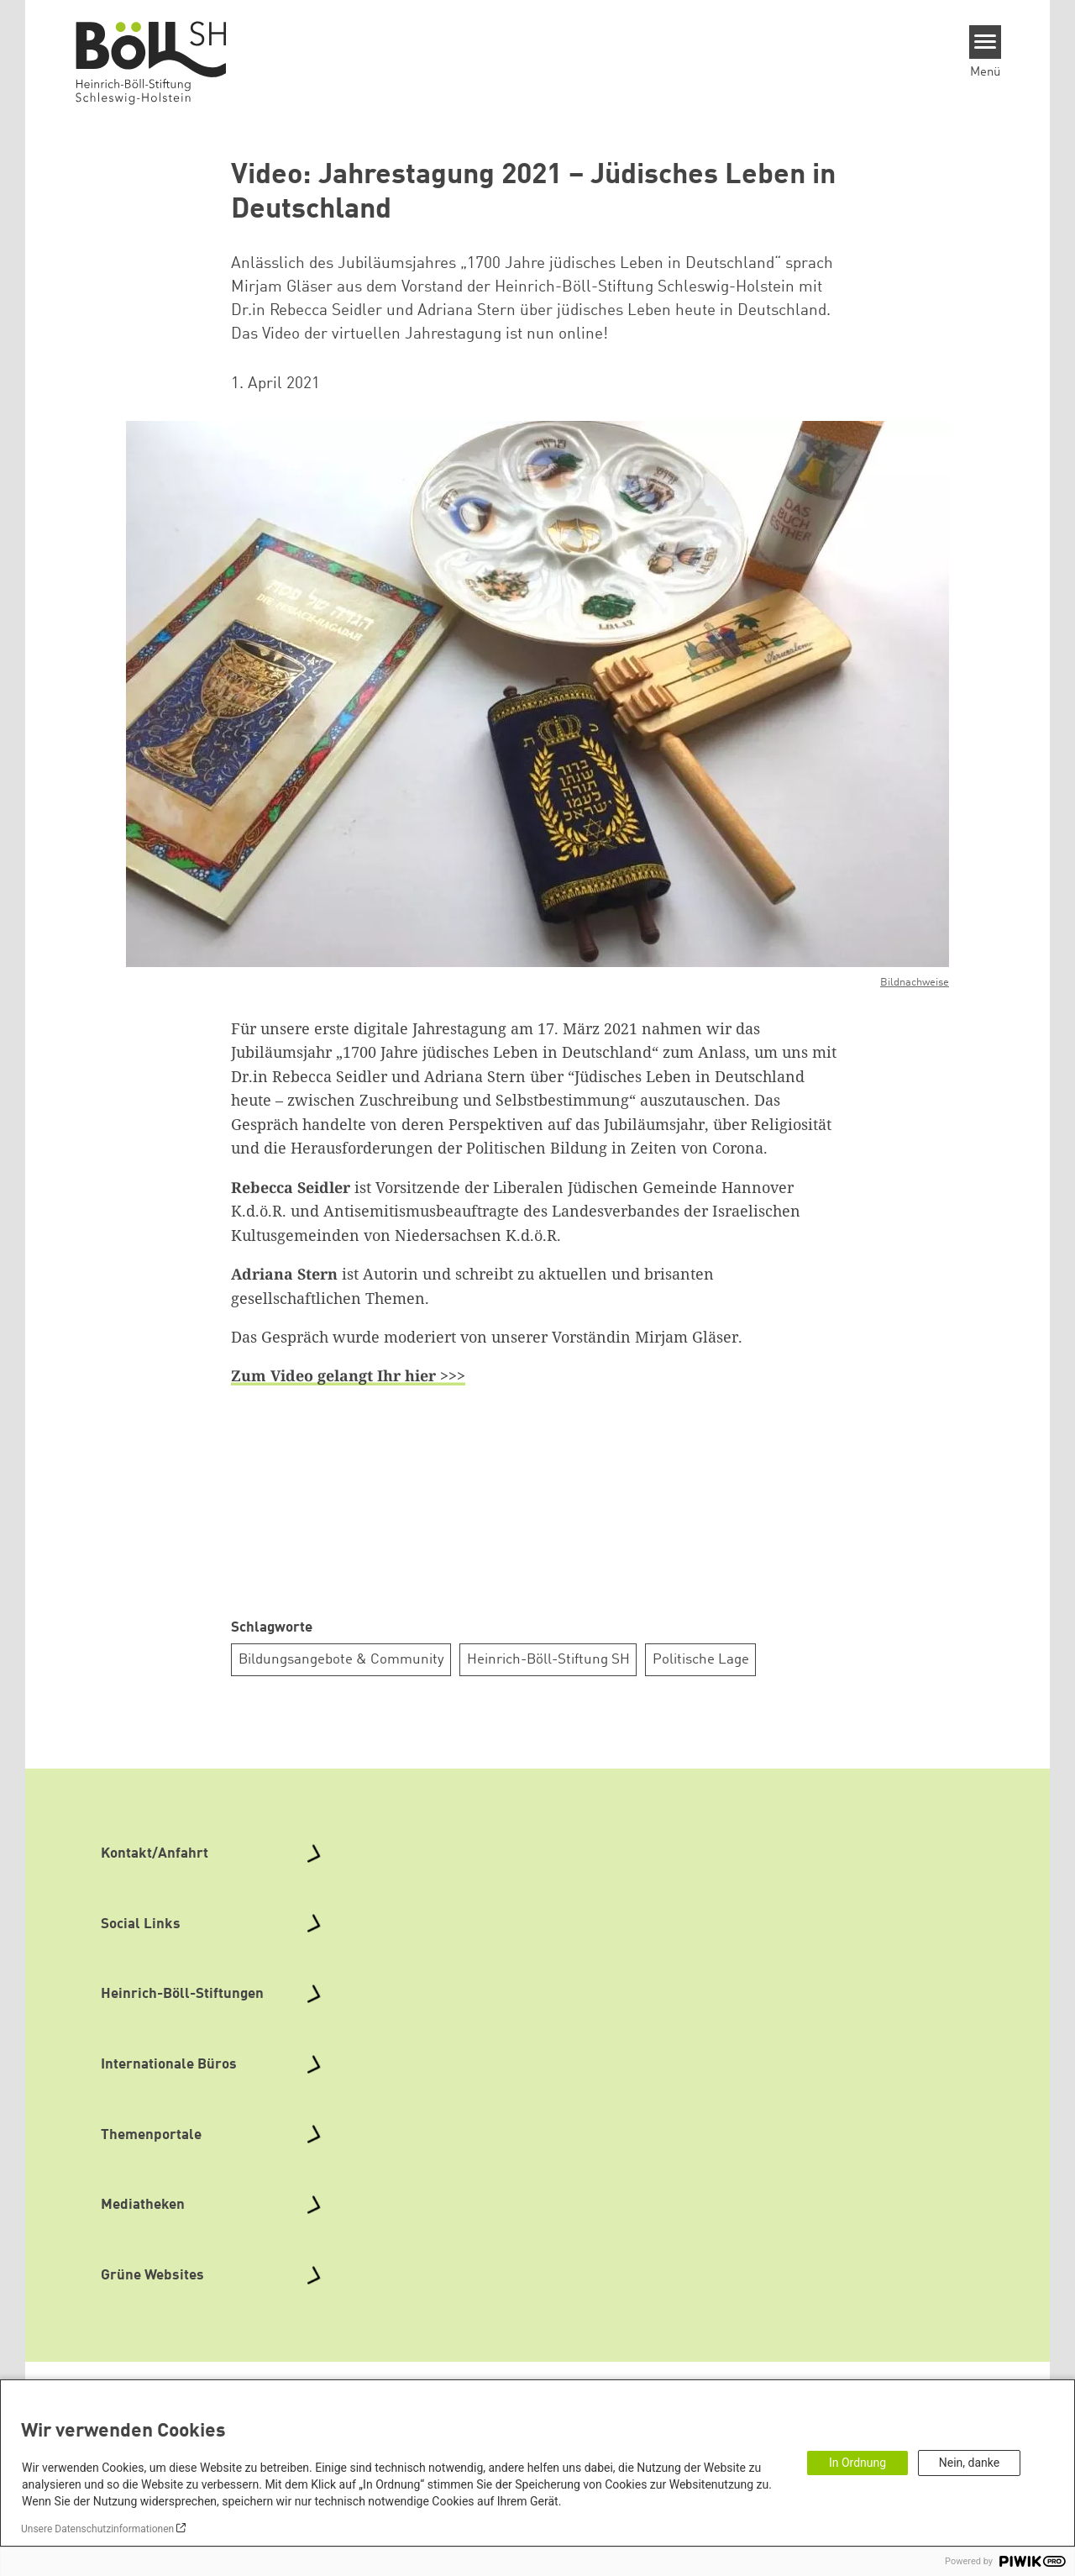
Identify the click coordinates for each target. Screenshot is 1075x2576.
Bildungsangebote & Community (341, 1660)
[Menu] (985, 42)
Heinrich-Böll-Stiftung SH (548, 1660)
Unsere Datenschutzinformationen (97, 2529)
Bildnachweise (914, 982)
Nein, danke (969, 2462)
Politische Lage (701, 1660)
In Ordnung (857, 2462)
